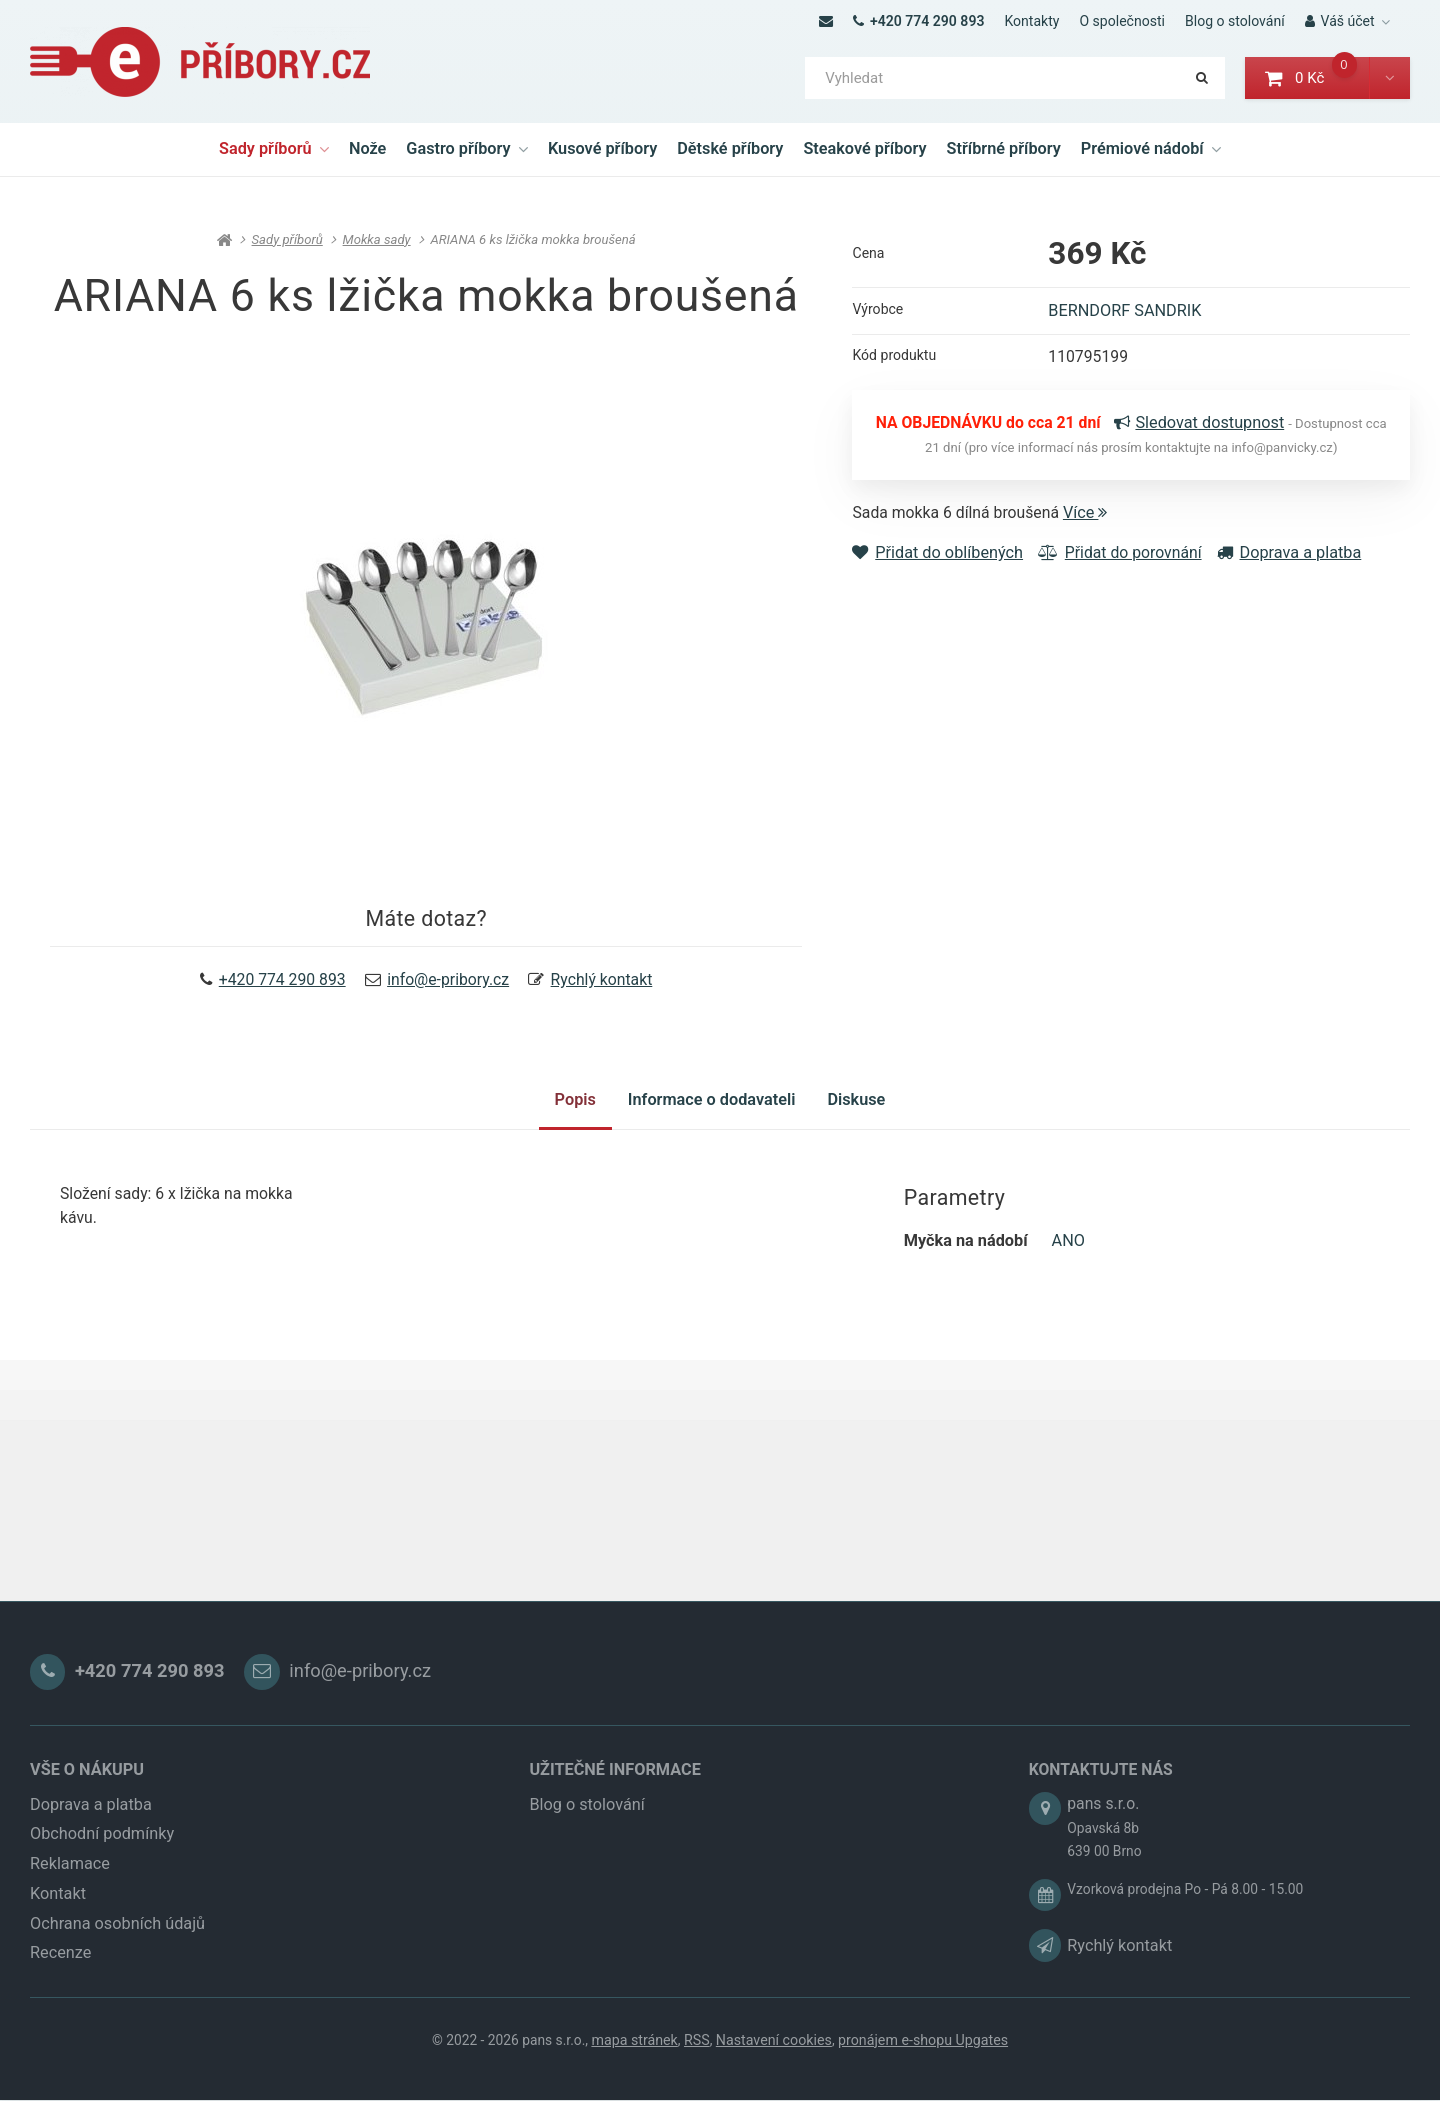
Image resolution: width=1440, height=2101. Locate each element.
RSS (700, 2071)
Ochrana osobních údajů (117, 1952)
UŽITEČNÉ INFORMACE (614, 1798)
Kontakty (1031, 21)
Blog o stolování (1235, 21)
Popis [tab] (567, 1111)
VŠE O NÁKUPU (87, 1798)
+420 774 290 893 (918, 21)
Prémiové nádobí (1151, 148)
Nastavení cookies (777, 2071)
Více (1092, 521)
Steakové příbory (864, 148)
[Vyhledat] (1015, 78)
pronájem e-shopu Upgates (926, 2071)
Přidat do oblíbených (937, 562)
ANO (1068, 1258)
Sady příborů (274, 148)
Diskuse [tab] (864, 1111)
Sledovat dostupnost (1214, 429)
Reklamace (70, 1892)
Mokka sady (377, 240)
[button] (1389, 78)
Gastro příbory (467, 148)
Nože (367, 148)
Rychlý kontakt (606, 983)
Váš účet (1340, 21)
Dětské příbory (730, 148)
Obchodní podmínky (102, 1863)
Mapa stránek (637, 2071)
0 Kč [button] (1317, 77)
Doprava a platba (1295, 562)
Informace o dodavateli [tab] (712, 1111)
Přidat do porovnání (1122, 562)
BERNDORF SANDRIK (1124, 314)
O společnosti (1122, 21)
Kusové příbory (602, 148)
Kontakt (58, 1922)
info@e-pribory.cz (449, 983)
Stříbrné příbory (1004, 148)
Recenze (60, 1982)
